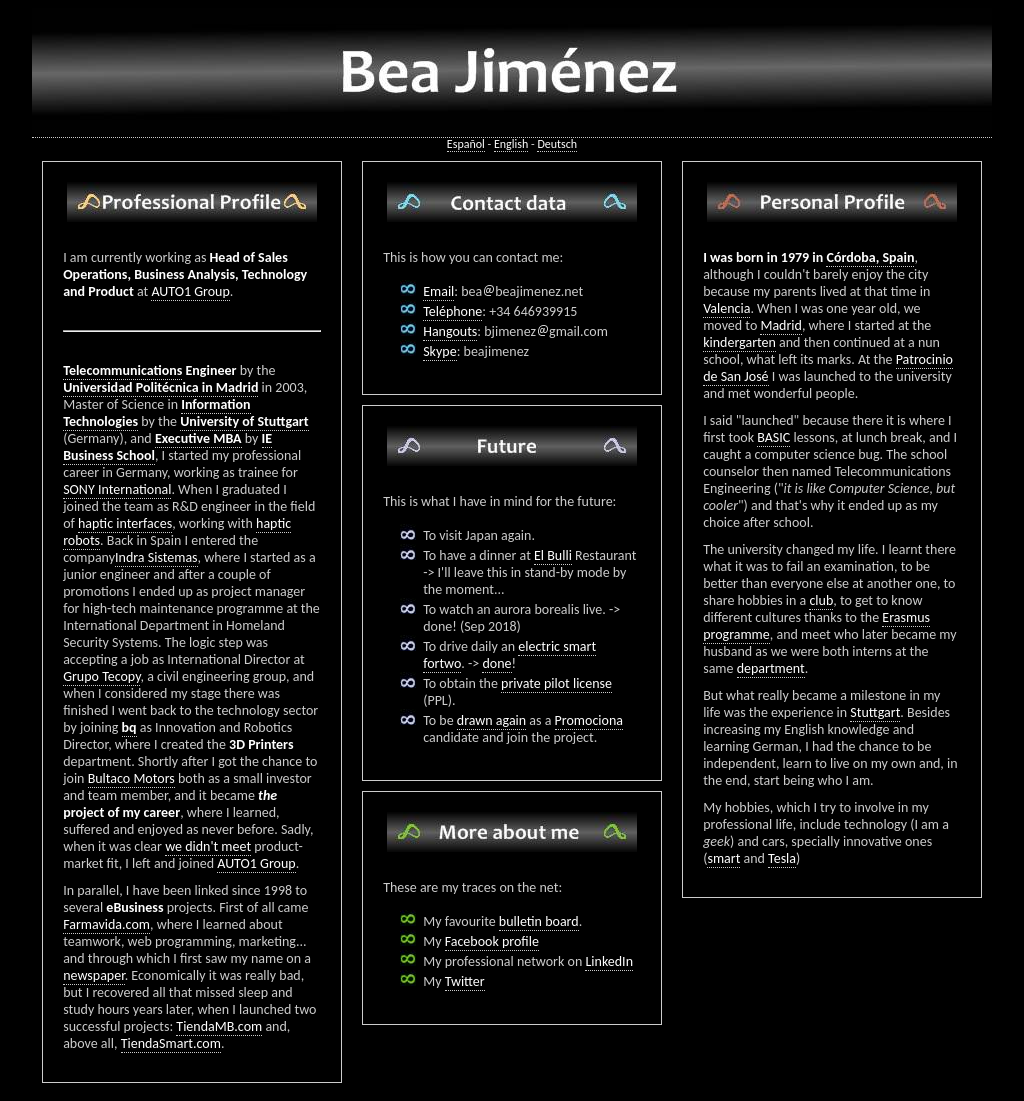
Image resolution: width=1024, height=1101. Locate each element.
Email (438, 291)
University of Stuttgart (244, 421)
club (821, 600)
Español (466, 144)
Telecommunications (122, 370)
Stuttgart (875, 712)
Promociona (589, 720)
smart (723, 858)
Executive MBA (198, 438)
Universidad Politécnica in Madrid (160, 387)
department (771, 668)
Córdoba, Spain (870, 257)
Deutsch (557, 144)
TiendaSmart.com (171, 1043)
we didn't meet (208, 846)
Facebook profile (492, 941)
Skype (439, 351)
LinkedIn (609, 961)
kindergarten (739, 342)
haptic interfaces (125, 523)
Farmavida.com (106, 924)
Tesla (782, 858)
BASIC (773, 437)
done (496, 663)
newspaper (93, 975)
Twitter (465, 981)
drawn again (491, 720)
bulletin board (539, 921)
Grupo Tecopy (101, 676)
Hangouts (450, 331)
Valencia (726, 308)
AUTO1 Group (190, 291)
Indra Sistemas (156, 557)
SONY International (117, 489)
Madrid (780, 325)
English (511, 144)
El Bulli (553, 555)
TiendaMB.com (219, 1026)
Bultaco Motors (131, 778)
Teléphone (452, 311)
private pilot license (556, 683)
